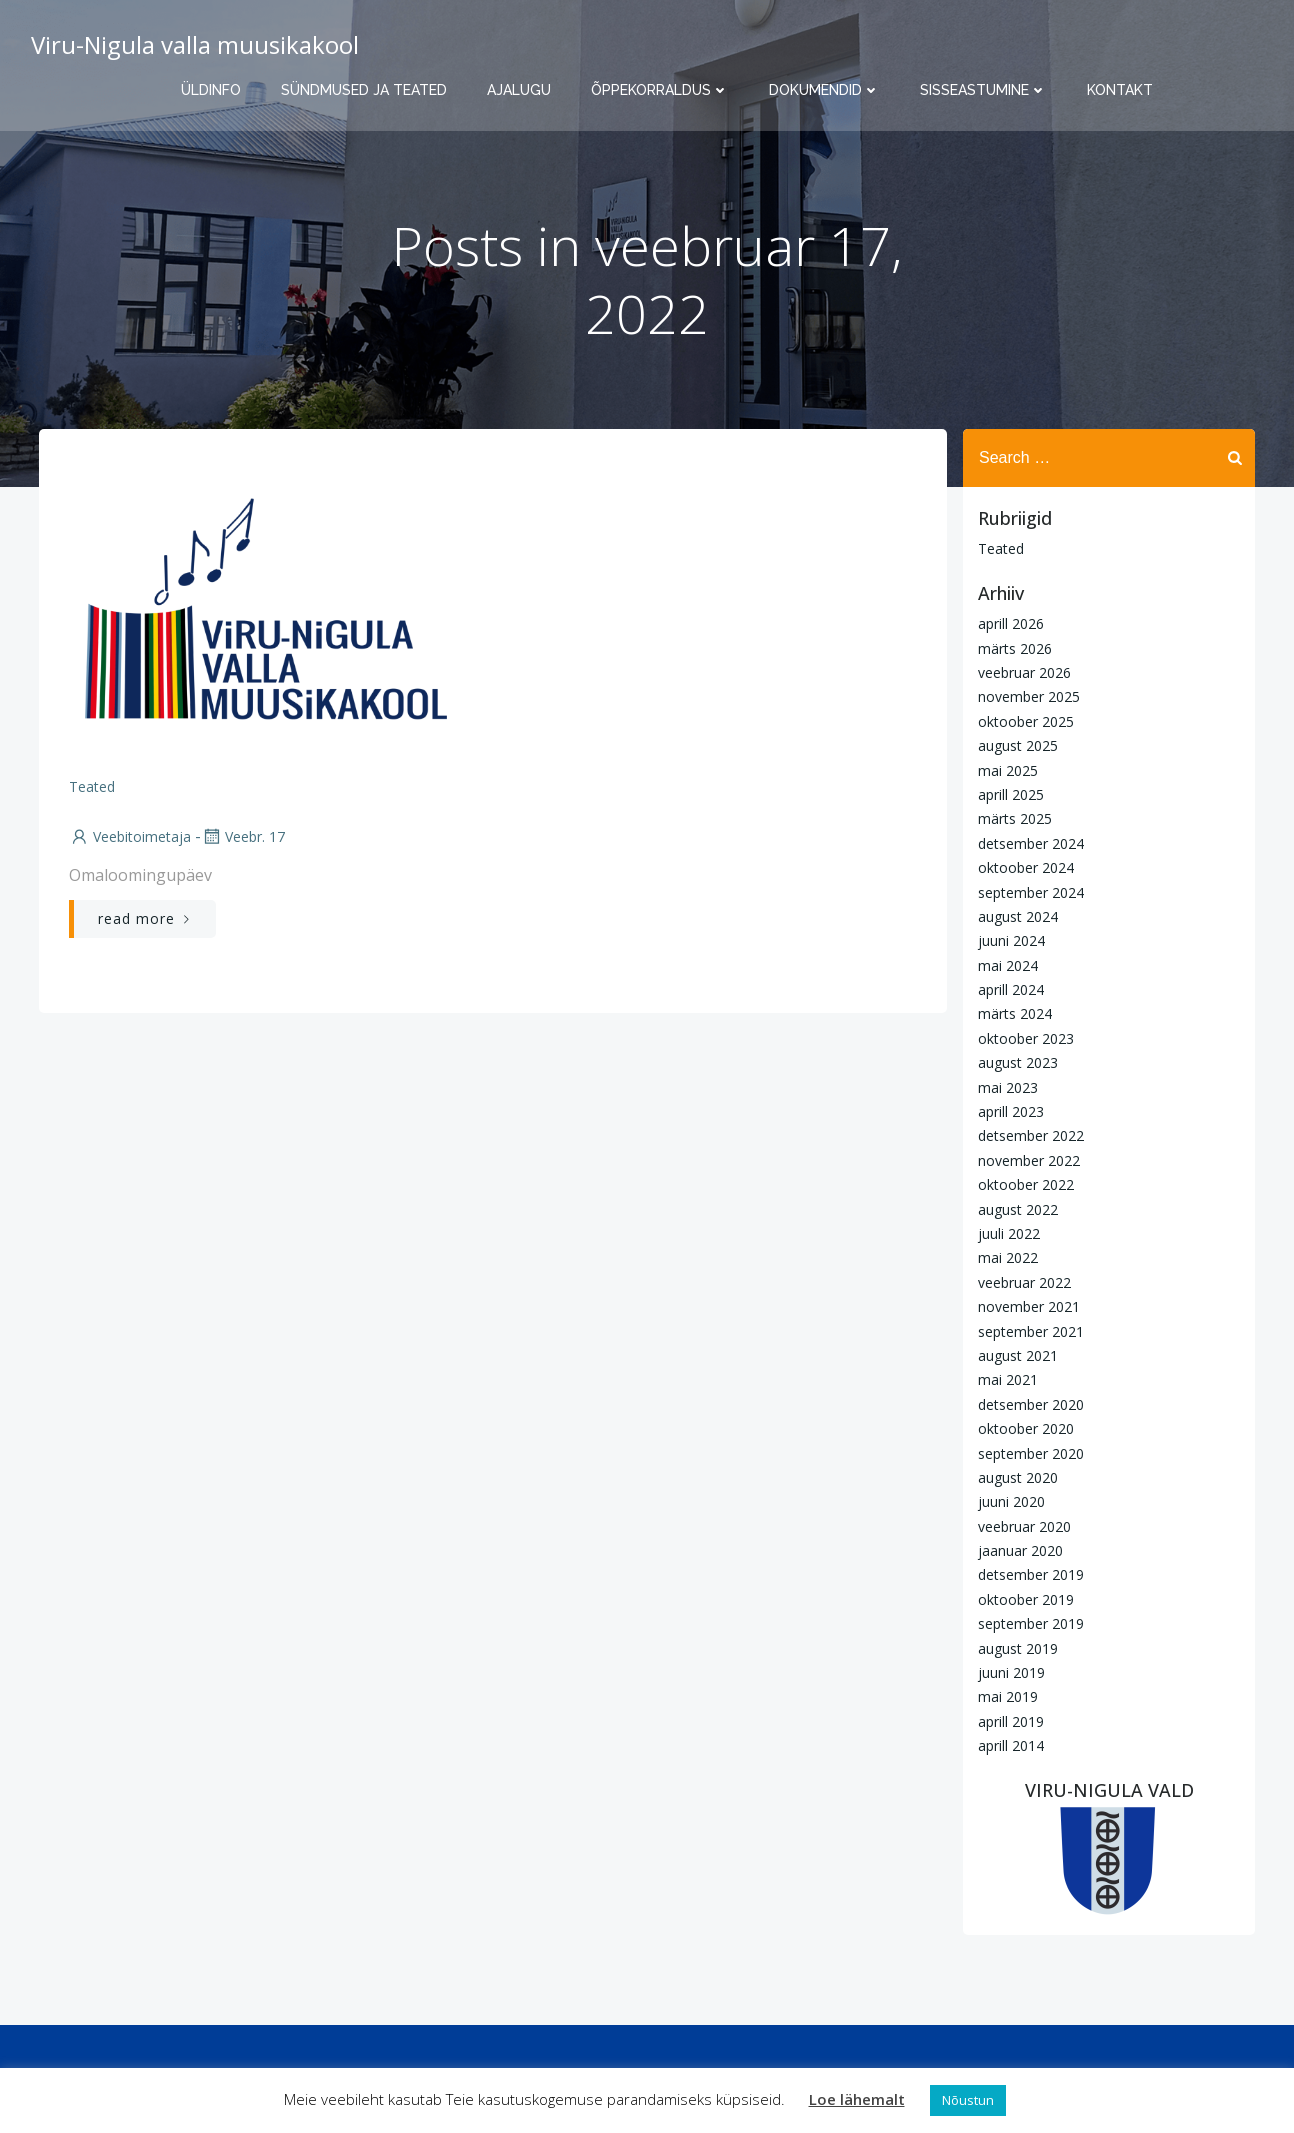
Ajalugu (519, 90)
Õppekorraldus (660, 90)
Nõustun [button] (968, 2100)
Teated (92, 786)
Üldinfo (211, 90)
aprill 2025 (1011, 794)
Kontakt (1120, 90)
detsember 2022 (1031, 1135)
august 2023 (1018, 1062)
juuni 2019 (1011, 1672)
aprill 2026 (1011, 623)
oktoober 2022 (1026, 1184)
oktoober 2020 (1026, 1428)
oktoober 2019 (1026, 1599)
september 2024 (1031, 892)
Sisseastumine (983, 90)
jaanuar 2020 (1020, 1550)
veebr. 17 (243, 836)
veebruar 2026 (1024, 672)
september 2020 (1031, 1453)
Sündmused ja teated (364, 90)
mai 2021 (1008, 1379)
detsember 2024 (1031, 843)
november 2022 (1029, 1160)
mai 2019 (1008, 1696)
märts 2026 (1015, 648)
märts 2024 (1015, 1013)
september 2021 (1031, 1331)
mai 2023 (1008, 1087)
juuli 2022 (1009, 1233)
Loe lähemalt (857, 2099)
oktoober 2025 (1026, 721)
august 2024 (1018, 916)
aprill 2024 (1011, 989)
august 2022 (1018, 1209)
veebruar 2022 (1024, 1282)
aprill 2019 (1011, 1721)
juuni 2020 (1011, 1501)
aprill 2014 (1011, 1745)
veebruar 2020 (1024, 1526)
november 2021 (1029, 1306)
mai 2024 (1008, 965)
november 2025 (1029, 696)
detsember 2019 (1031, 1574)
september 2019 (1031, 1623)
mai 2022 (1008, 1257)
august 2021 (1018, 1355)
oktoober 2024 (1026, 867)
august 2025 (1018, 745)
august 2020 (1018, 1477)
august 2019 (1018, 1648)
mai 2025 (1008, 770)
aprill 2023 (1011, 1111)
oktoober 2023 (1026, 1038)
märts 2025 (1015, 818)
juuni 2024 (1011, 940)
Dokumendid (824, 90)
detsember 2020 (1031, 1404)
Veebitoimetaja (130, 836)
